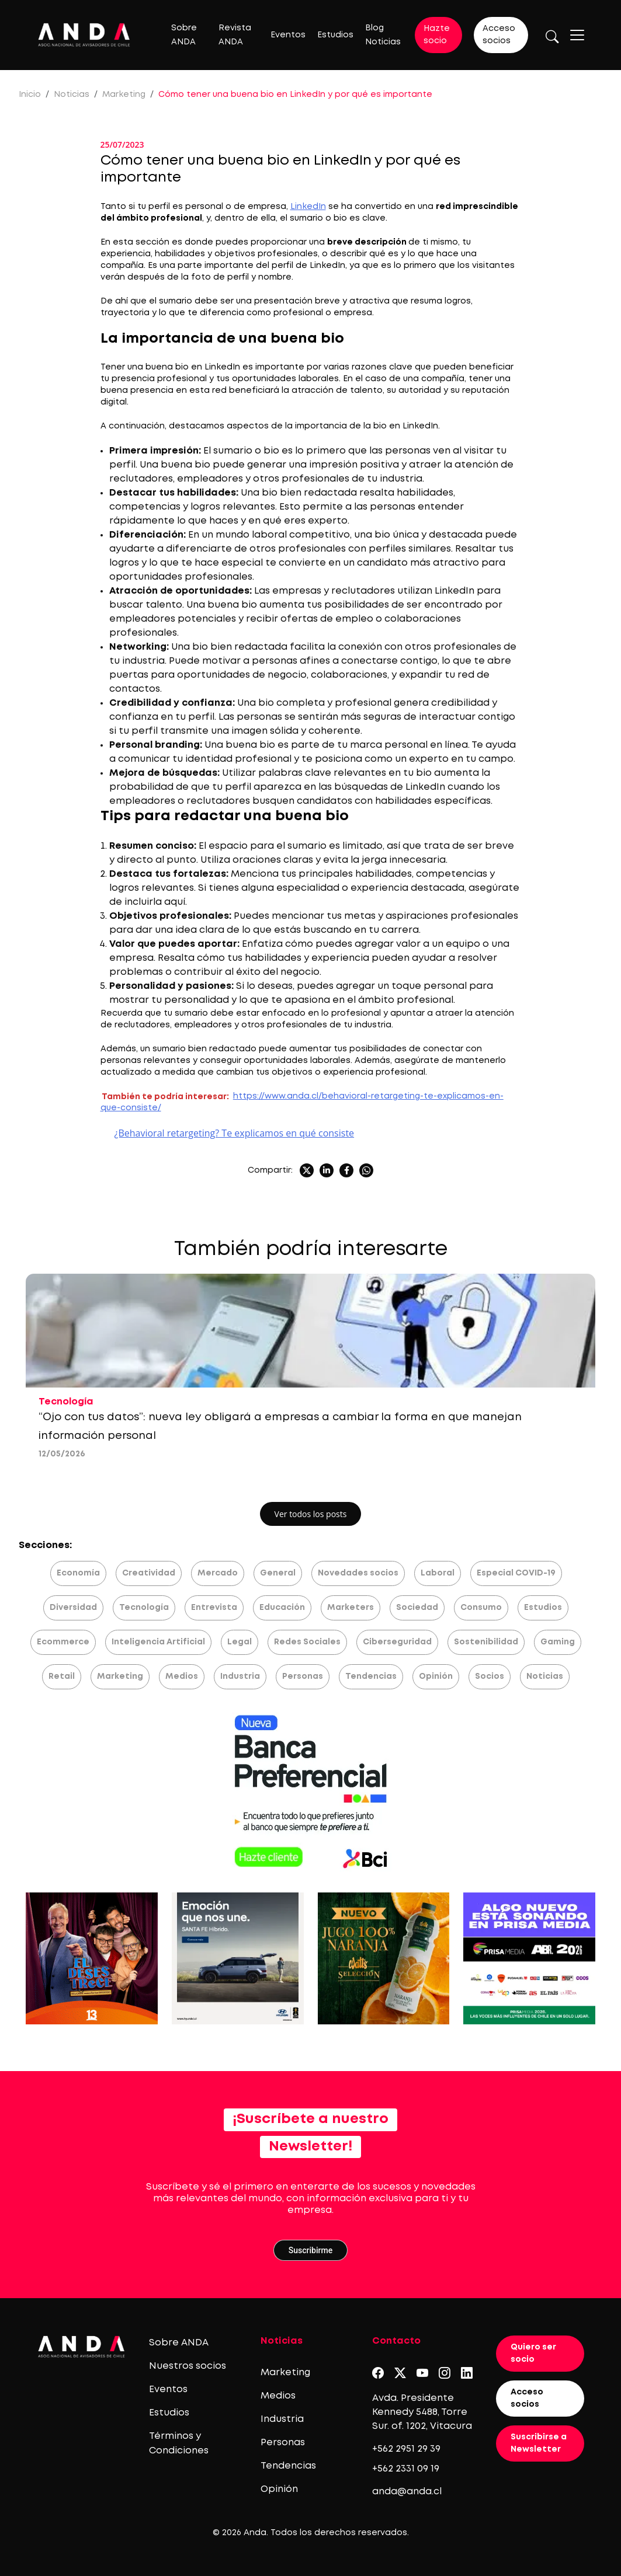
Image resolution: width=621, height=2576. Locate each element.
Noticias (71, 94)
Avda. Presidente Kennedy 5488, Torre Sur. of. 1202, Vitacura (422, 2412)
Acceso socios (499, 34)
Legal (239, 1642)
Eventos (288, 35)
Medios (181, 1676)
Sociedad (417, 1607)
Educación (282, 1607)
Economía (78, 1573)
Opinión (436, 1676)
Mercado (217, 1573)
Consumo (481, 1607)
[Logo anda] (84, 34)
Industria (240, 1676)
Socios (489, 1676)
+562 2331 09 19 (405, 2469)
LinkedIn (308, 206)
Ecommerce (63, 1642)
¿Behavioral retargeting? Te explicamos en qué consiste (235, 1133)
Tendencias (371, 1676)
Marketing (123, 94)
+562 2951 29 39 (406, 2449)
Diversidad (73, 1607)
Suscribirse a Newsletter (539, 2443)
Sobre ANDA (179, 2342)
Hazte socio (437, 34)
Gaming (557, 1642)
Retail (61, 1676)
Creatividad (148, 1573)
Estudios (335, 35)
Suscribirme (310, 2250)
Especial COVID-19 (516, 1573)
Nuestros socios (187, 2366)
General (278, 1573)
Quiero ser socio (533, 2353)
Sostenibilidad (486, 1642)
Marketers (350, 1607)
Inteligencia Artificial (158, 1642)
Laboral (438, 1573)
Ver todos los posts (311, 1513)
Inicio (30, 94)
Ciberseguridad (397, 1642)
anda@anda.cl (407, 2491)
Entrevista (214, 1607)
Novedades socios (358, 1573)
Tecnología (144, 1607)
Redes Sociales (307, 1642)
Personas (302, 1676)
